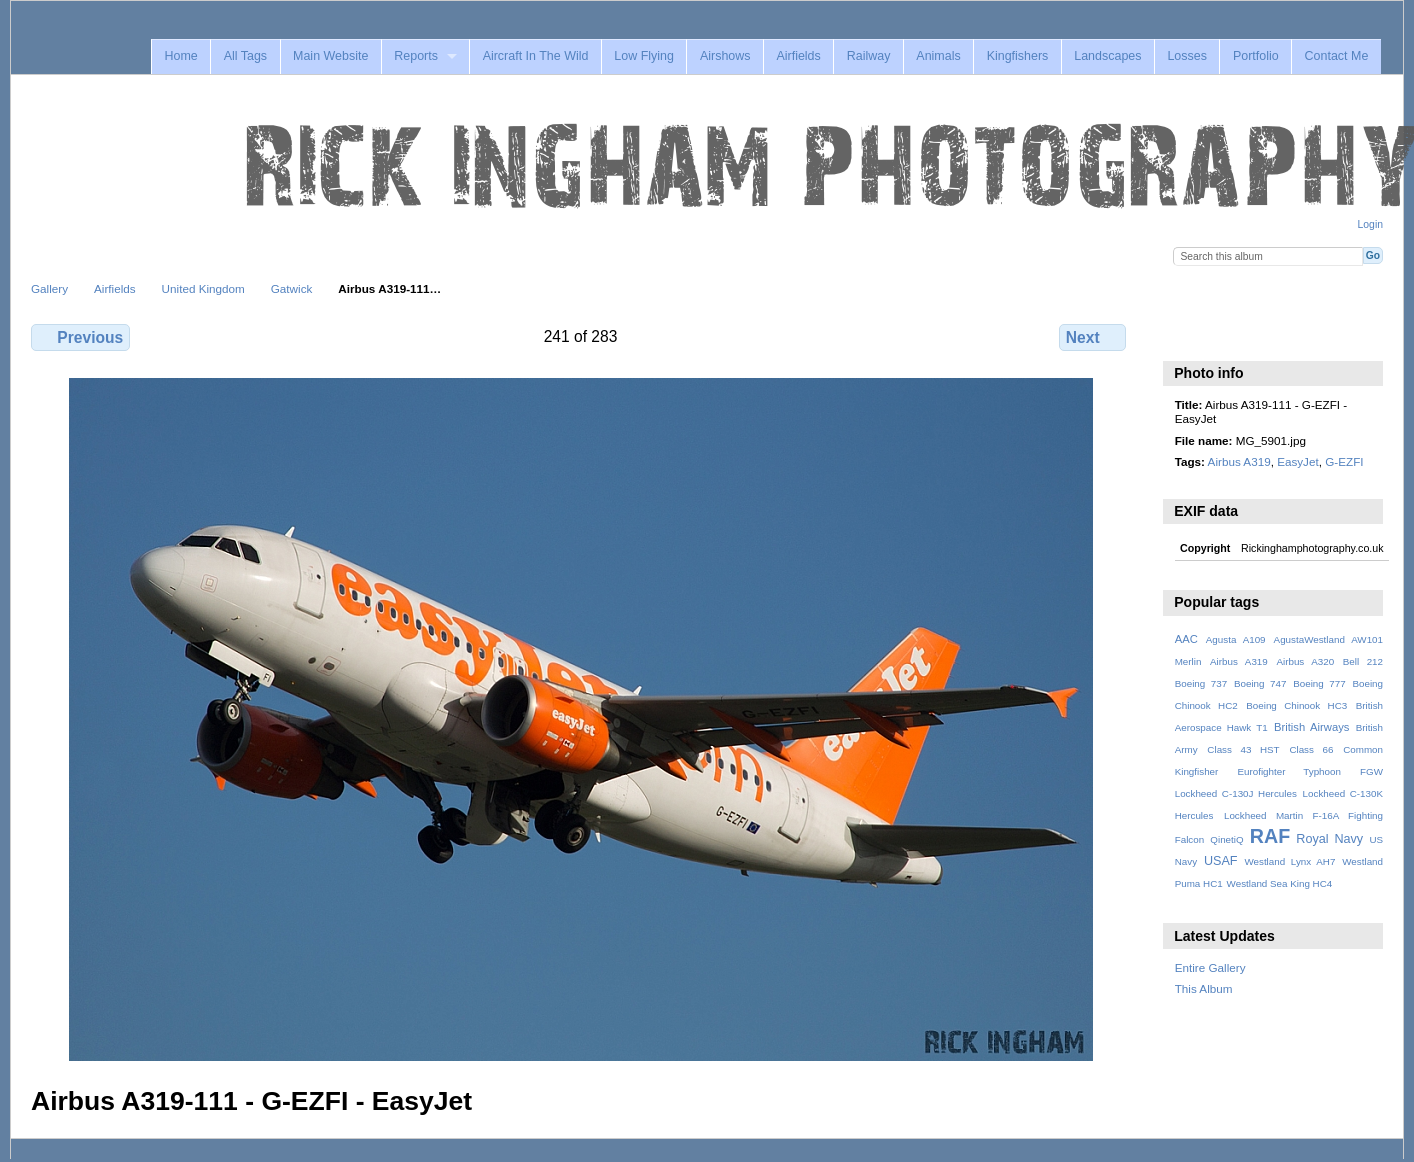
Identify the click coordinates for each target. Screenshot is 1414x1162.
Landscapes (1107, 56)
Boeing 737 (1201, 683)
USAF (1221, 861)
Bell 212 (1363, 661)
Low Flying (644, 56)
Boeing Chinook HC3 (1296, 705)
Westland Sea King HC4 (1280, 883)
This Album (1204, 988)
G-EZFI (1344, 461)
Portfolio (1256, 56)
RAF (1270, 836)
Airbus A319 (1239, 461)
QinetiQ (1226, 839)
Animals (938, 56)
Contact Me (1337, 56)
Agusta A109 (1236, 639)
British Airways (1311, 727)
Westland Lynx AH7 (1289, 861)
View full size (1185, 335)
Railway (869, 56)
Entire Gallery (1210, 967)
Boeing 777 (1319, 683)
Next (1092, 337)
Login (1370, 224)
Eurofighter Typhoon (1288, 771)
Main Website (330, 56)
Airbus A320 (1305, 661)
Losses (1187, 56)
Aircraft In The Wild (536, 56)
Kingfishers (1018, 56)
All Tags (245, 56)
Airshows (725, 56)
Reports (416, 56)
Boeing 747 (1260, 683)
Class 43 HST (1243, 749)
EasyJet (1298, 461)
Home (180, 56)
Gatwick (292, 288)
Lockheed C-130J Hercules (1236, 793)
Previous (80, 337)
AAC (1186, 639)
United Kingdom (203, 288)
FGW (1371, 771)
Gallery (49, 288)
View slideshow (1228, 335)
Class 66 (1311, 749)
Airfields (798, 56)
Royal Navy (1329, 839)
